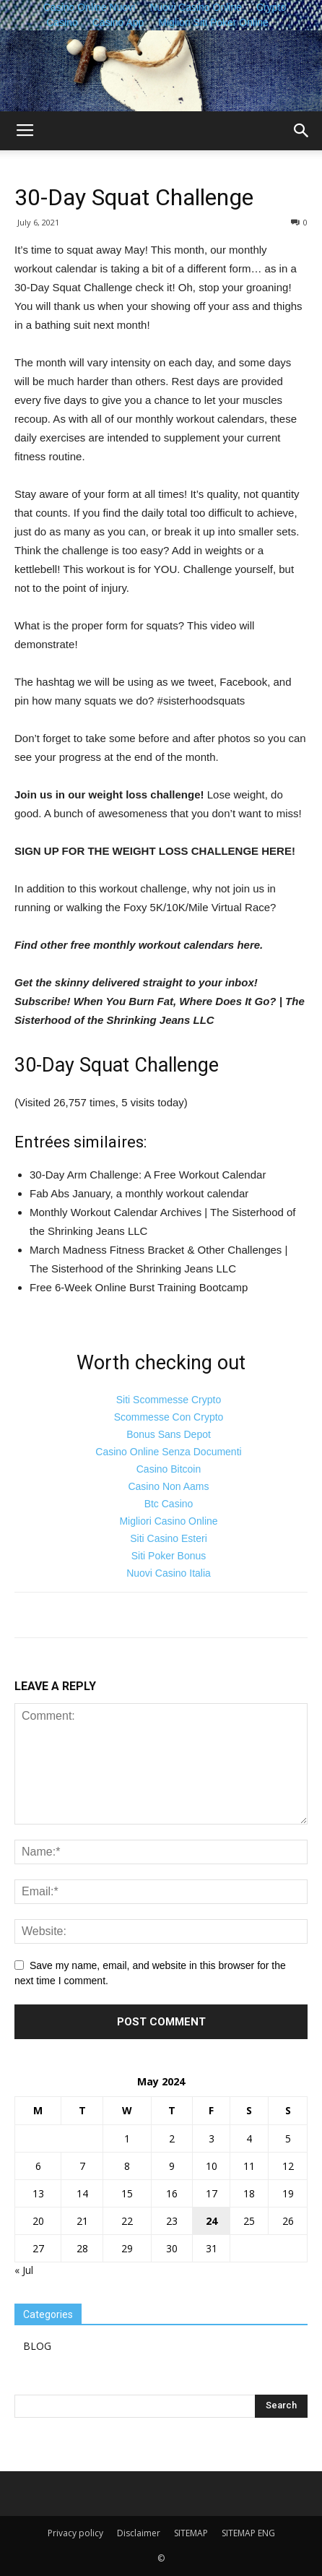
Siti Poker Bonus (168, 1555)
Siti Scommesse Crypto (168, 1399)
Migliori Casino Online (168, 1521)
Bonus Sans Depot (168, 1434)
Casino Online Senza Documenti (168, 1451)
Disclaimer (138, 2533)
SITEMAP (191, 2533)
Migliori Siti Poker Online (213, 22)
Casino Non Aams (168, 1486)
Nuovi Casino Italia (168, 1573)
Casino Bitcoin (168, 1469)
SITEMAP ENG (248, 2533)
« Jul (23, 2270)
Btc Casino (168, 1503)
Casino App (118, 22)
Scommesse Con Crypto (169, 1417)
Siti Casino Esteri (168, 1538)
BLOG (37, 2346)
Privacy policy (75, 2533)
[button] (302, 130)
